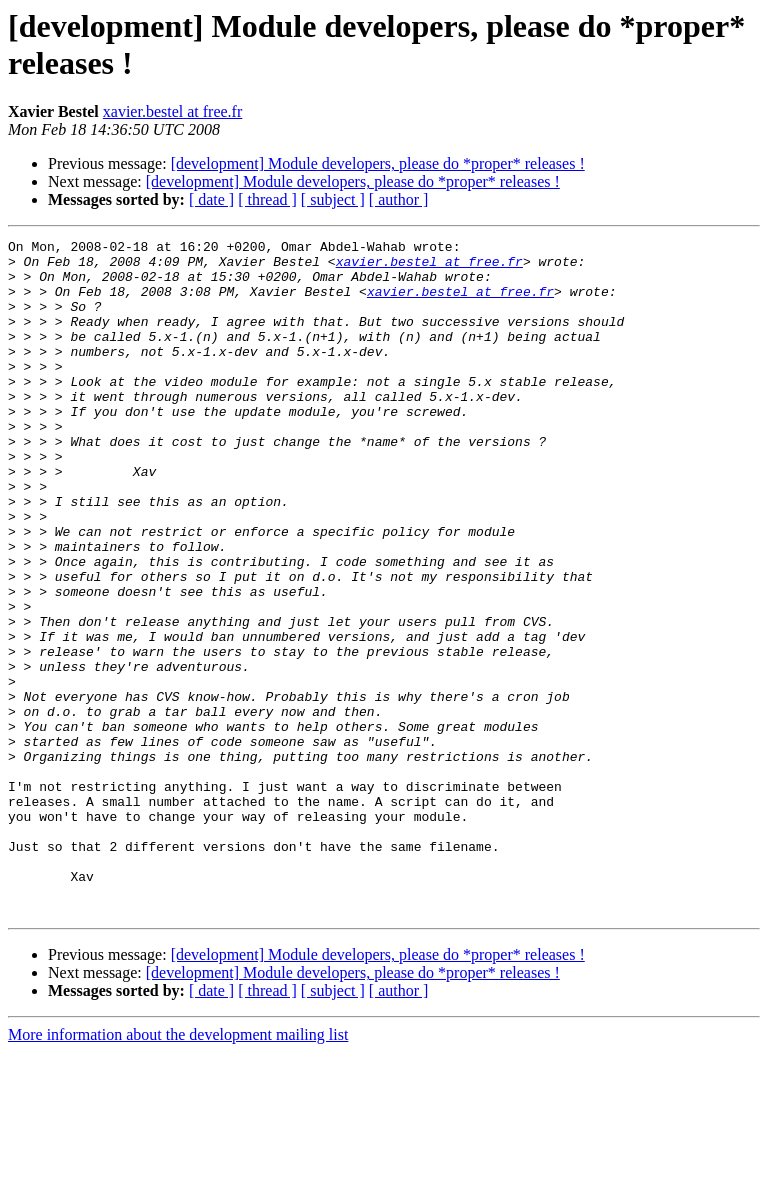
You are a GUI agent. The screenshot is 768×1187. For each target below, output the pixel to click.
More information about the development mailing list (178, 1169)
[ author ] (399, 199)
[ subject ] (333, 199)
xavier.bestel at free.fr (172, 111)
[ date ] (211, 199)
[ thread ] (267, 199)
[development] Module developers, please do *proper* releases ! (378, 163)
